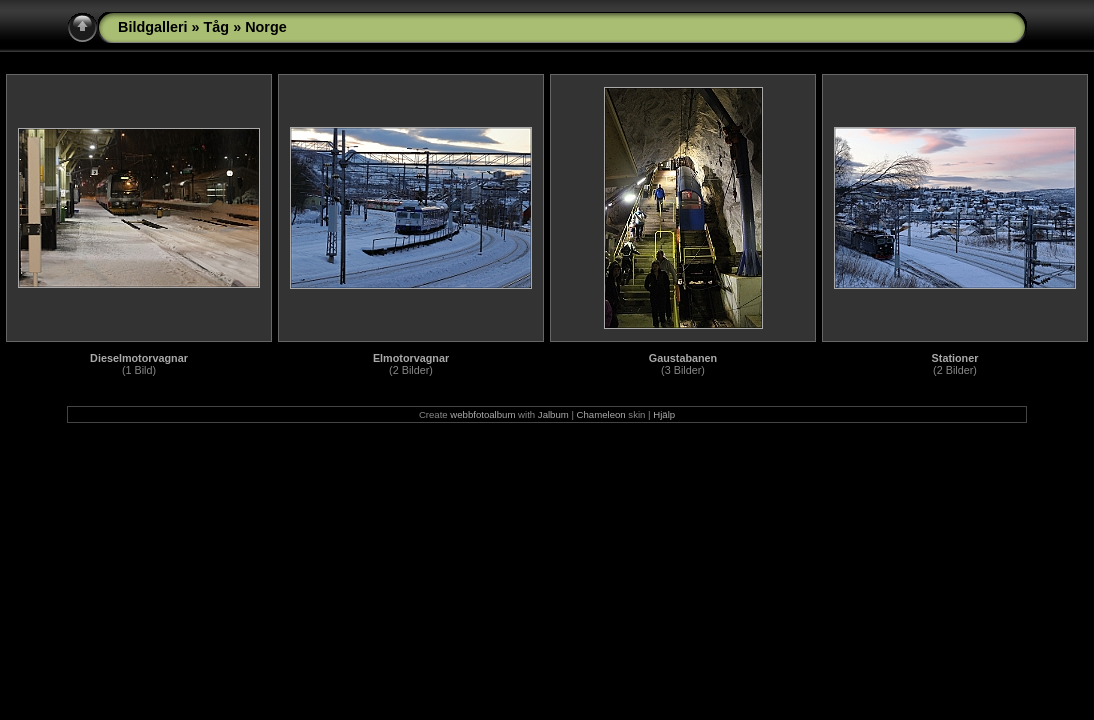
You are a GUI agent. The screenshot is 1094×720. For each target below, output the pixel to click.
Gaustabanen (683, 358)
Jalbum (553, 414)
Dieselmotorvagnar (139, 358)
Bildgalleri (153, 27)
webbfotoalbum (482, 414)
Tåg (217, 27)
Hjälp (664, 414)
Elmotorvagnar (411, 358)
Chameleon (601, 414)
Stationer (955, 358)
